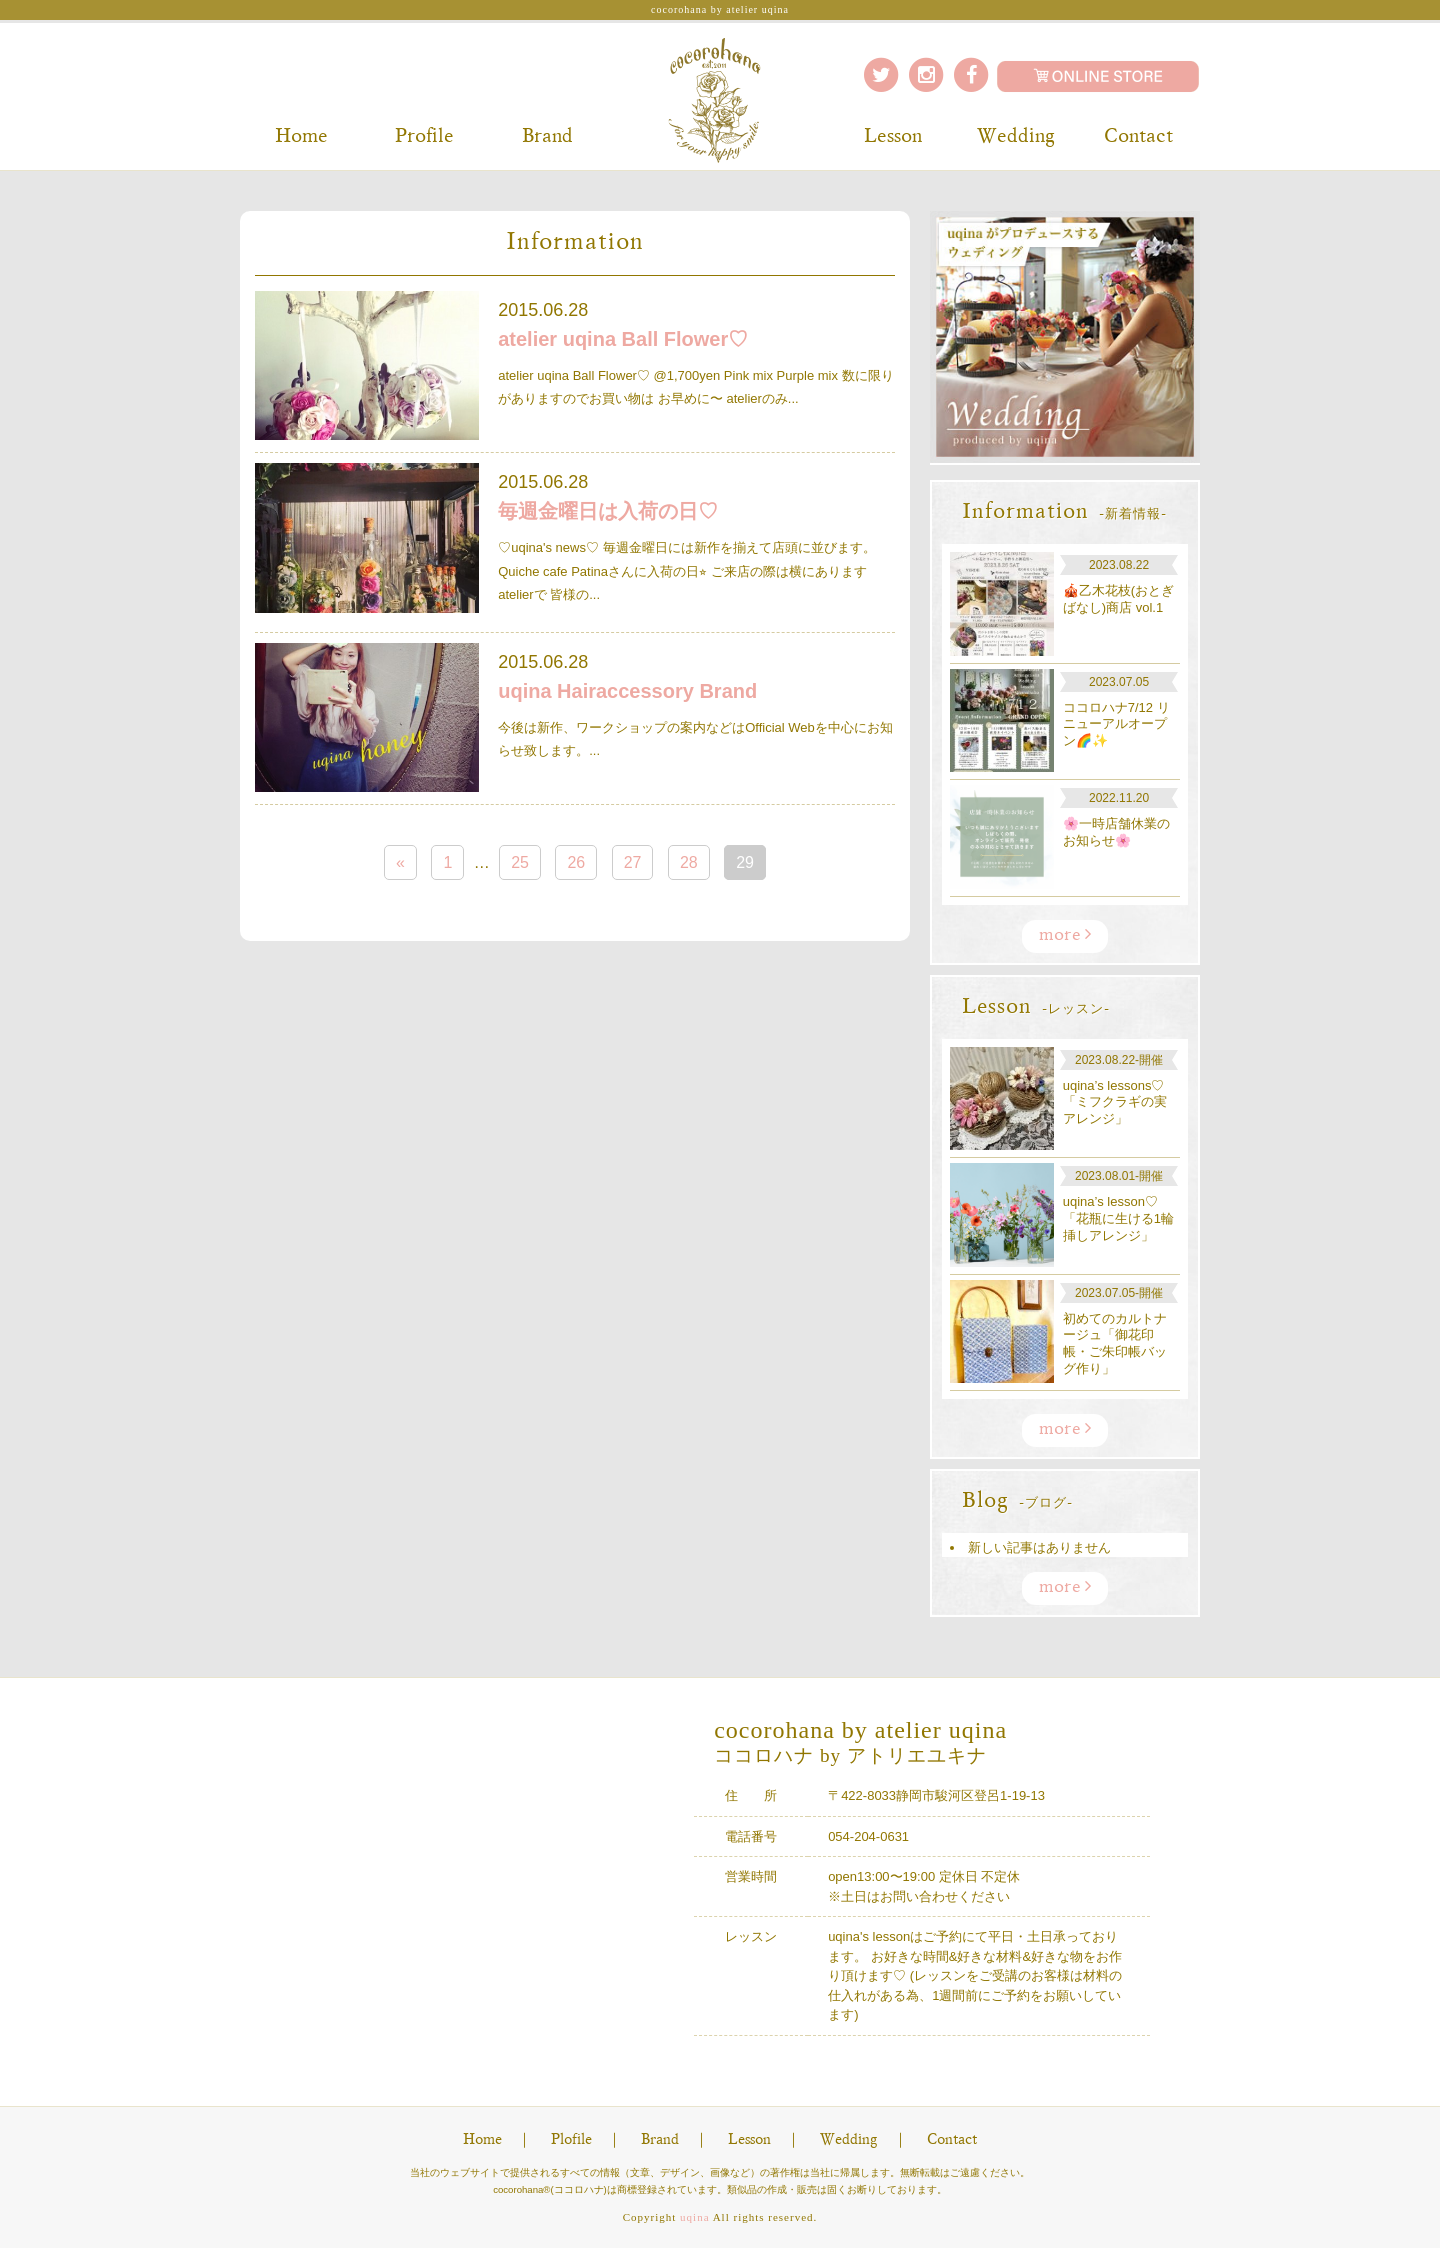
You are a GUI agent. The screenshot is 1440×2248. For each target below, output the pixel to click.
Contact (1138, 137)
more (1065, 935)
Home (301, 137)
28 (689, 862)
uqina (694, 2217)
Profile (424, 137)
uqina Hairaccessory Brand (627, 691)
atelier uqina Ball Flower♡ (623, 339)
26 (576, 862)
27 (633, 862)
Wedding (1016, 137)
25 (520, 862)
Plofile (571, 2140)
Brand (547, 137)
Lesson (893, 137)
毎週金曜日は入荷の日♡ (608, 511)
